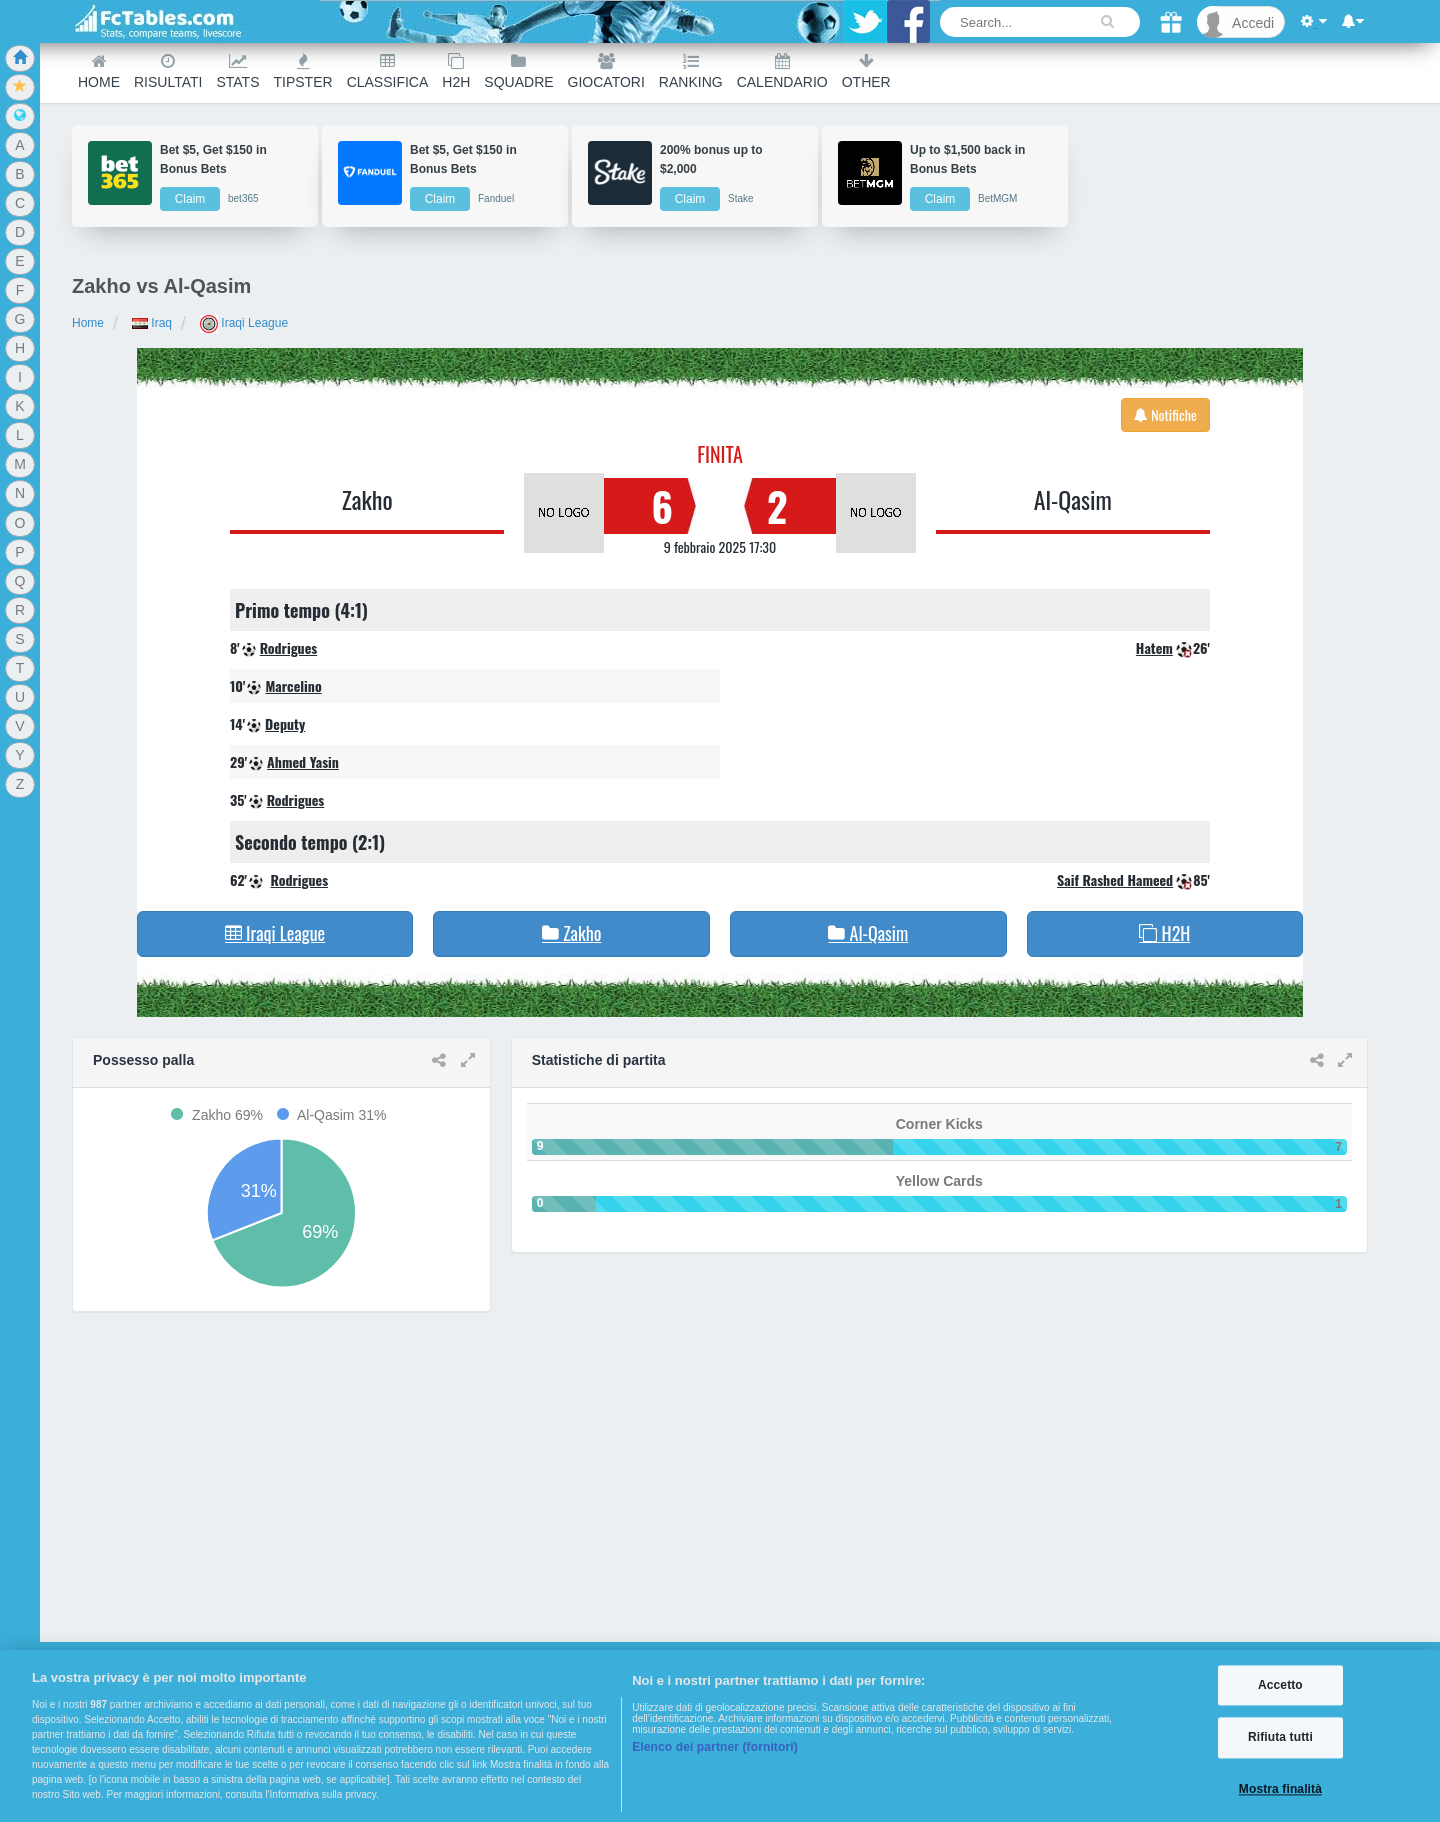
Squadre (518, 71)
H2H (456, 71)
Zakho (367, 499)
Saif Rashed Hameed (1115, 879)
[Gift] (1171, 22)
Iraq (152, 323)
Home (99, 71)
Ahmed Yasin (303, 761)
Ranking (691, 71)
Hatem (1154, 647)
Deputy (285, 723)
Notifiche (1165, 414)
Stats (237, 71)
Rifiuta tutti (1280, 1738)
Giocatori (606, 71)
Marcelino (293, 685)
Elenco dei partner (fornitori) (715, 1747)
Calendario (782, 71)
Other (866, 71)
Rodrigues (289, 647)
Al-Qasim (1073, 499)
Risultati (168, 71)
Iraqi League (244, 323)
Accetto (1280, 1685)
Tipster (303, 71)
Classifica (388, 71)
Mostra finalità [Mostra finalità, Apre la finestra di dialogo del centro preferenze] (1280, 1789)
